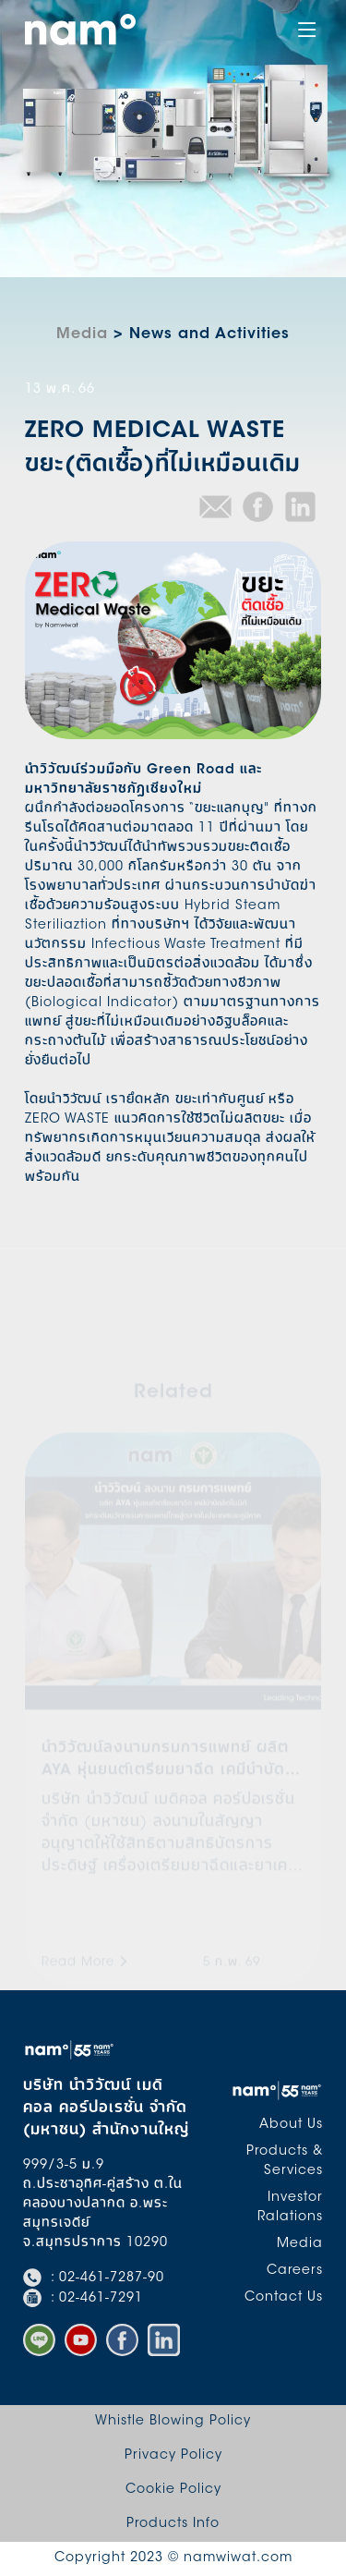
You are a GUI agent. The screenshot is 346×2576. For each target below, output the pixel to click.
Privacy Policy (173, 2455)
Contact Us (284, 2297)
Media (82, 334)
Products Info (173, 2524)
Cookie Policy (173, 2490)
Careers (295, 2271)
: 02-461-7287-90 (93, 2278)
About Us (291, 2125)
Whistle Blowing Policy (173, 2421)
